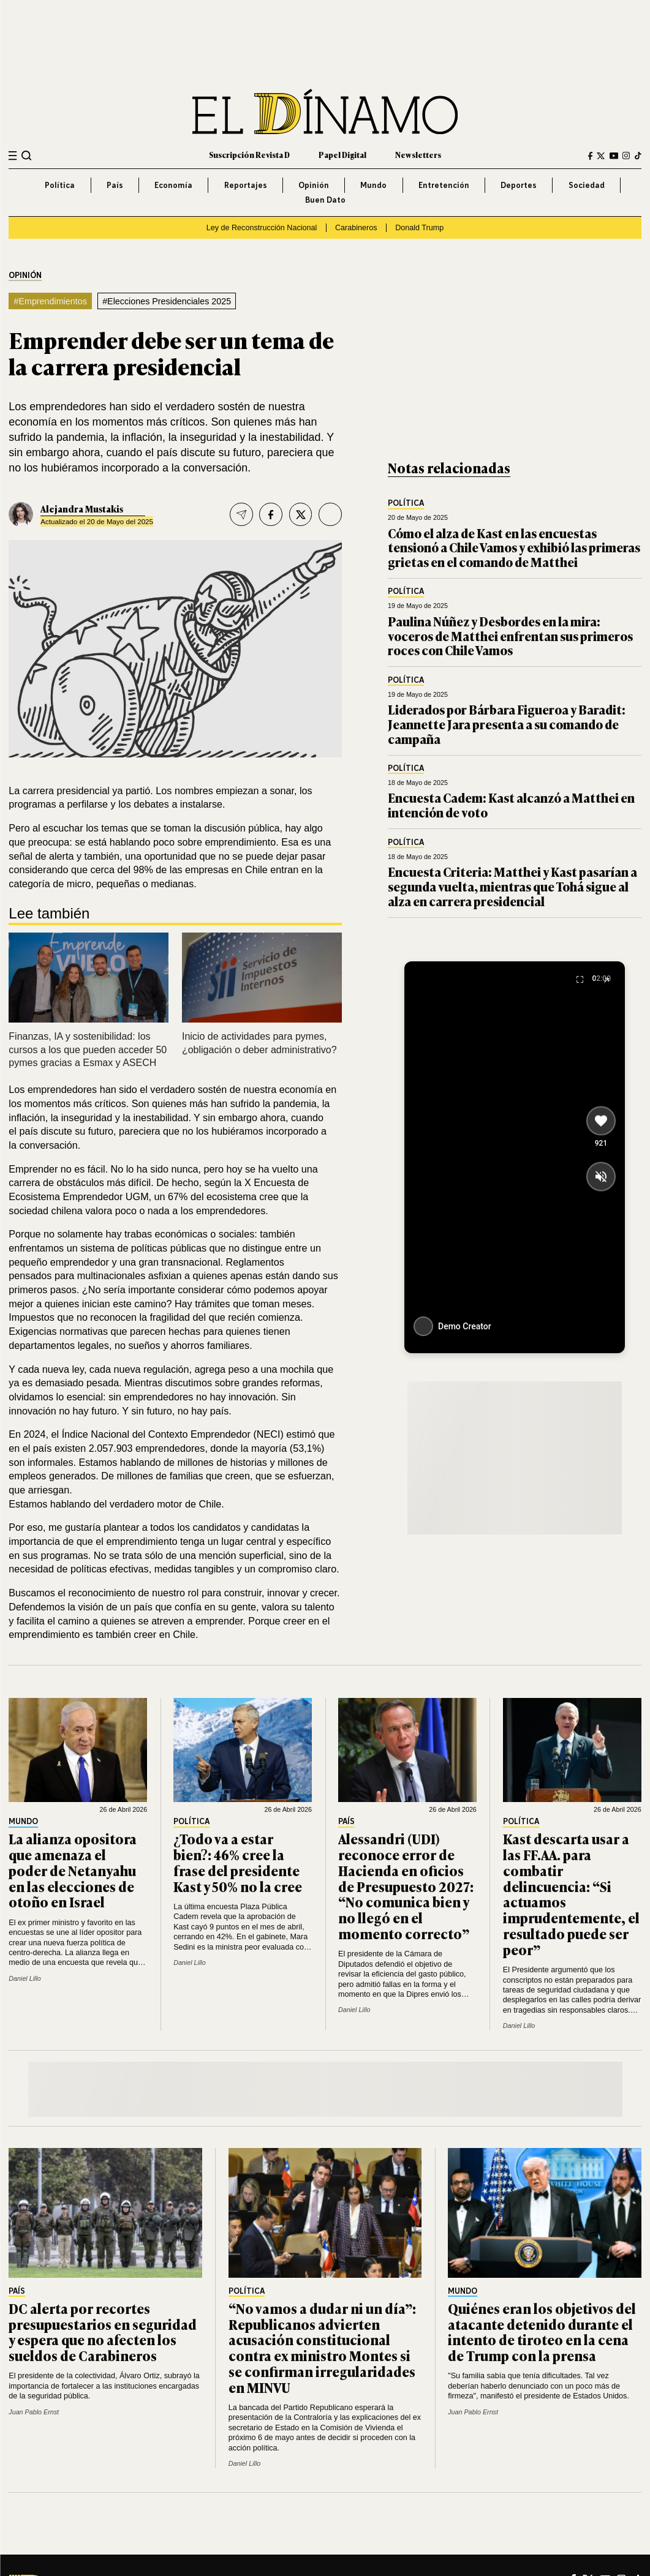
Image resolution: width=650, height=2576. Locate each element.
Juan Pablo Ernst (34, 2412)
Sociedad (587, 185)
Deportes (519, 185)
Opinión (313, 185)
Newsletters (418, 154)
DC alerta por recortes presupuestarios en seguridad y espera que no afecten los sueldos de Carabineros (103, 2332)
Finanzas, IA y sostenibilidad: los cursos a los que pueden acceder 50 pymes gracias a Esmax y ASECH (88, 1049)
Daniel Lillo (25, 1978)
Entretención (443, 185)
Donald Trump (419, 227)
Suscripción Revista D (249, 154)
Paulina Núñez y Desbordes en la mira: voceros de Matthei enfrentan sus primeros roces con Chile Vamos (510, 635)
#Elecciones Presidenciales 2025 (166, 301)
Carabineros (356, 227)
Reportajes (245, 185)
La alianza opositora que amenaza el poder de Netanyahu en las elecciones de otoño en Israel (73, 1870)
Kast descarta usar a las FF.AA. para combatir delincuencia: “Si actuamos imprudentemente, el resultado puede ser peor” (571, 1893)
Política (60, 185)
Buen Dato (325, 200)
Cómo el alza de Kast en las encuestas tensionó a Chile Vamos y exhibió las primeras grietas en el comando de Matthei (514, 547)
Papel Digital (342, 154)
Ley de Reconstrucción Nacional (261, 227)
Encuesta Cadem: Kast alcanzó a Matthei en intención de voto (511, 805)
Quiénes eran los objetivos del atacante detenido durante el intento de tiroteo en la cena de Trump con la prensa (542, 2332)
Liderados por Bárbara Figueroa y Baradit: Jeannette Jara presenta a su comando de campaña (506, 723)
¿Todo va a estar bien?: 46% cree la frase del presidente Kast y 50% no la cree (237, 1862)
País (115, 185)
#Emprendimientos (49, 301)
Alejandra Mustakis (81, 508)
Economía (173, 185)
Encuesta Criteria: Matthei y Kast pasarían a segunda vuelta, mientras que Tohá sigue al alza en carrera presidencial (512, 886)
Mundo (373, 185)
